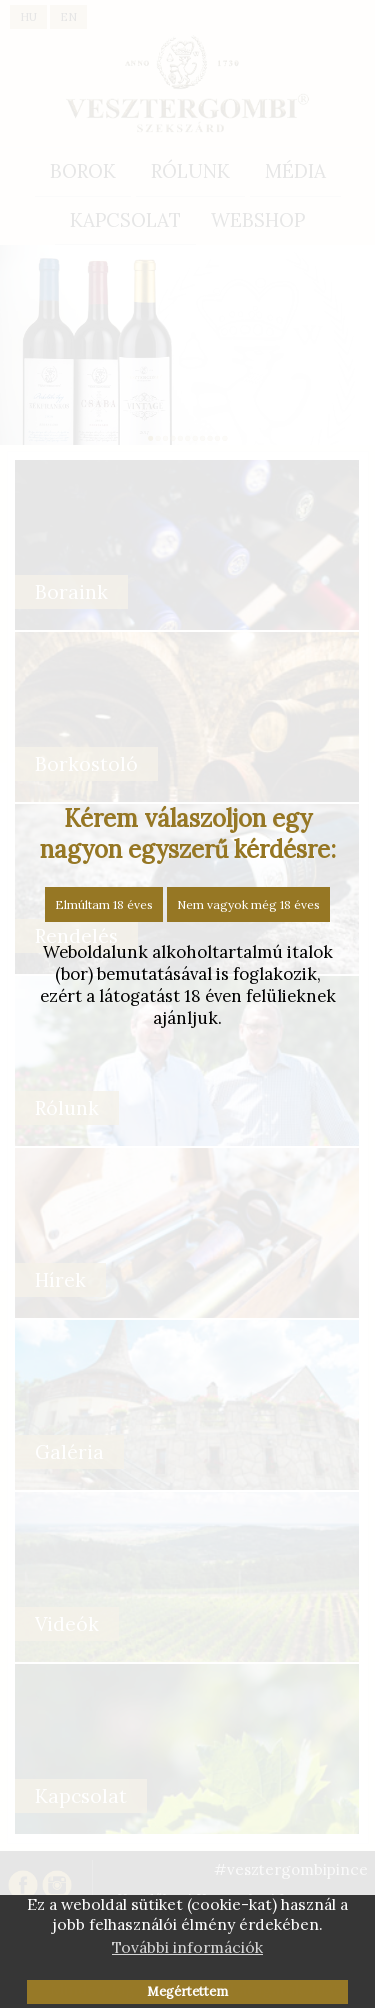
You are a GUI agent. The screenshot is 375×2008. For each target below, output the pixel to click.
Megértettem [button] (187, 1991)
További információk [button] (187, 1947)
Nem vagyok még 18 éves (248, 904)
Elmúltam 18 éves (104, 904)
